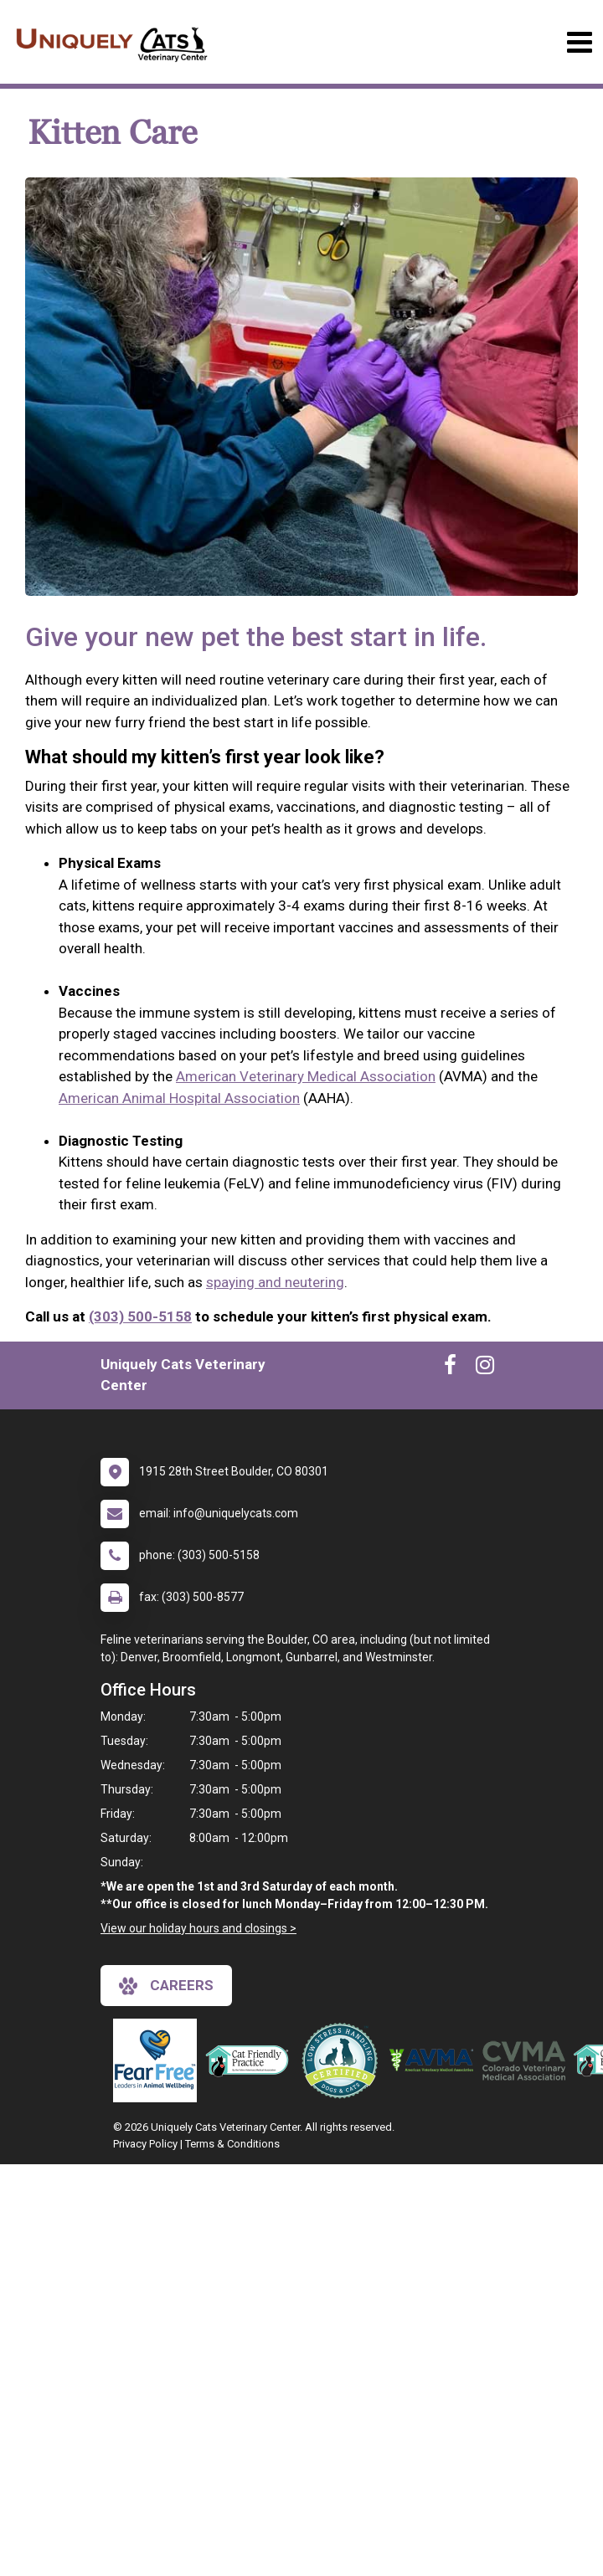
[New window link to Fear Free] (159, 2060)
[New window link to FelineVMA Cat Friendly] (251, 2060)
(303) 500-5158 (140, 1316)
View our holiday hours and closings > (198, 1928)
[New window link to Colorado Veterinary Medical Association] (528, 2060)
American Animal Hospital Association (179, 1098)
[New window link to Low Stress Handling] (343, 2060)
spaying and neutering (275, 1282)
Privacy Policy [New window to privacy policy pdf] (145, 2143)
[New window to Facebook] (450, 1368)
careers (166, 1986)
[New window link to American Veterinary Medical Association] (435, 2060)
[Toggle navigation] (579, 42)
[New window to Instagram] (484, 1368)
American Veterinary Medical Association (306, 1076)
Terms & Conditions (232, 2143)
